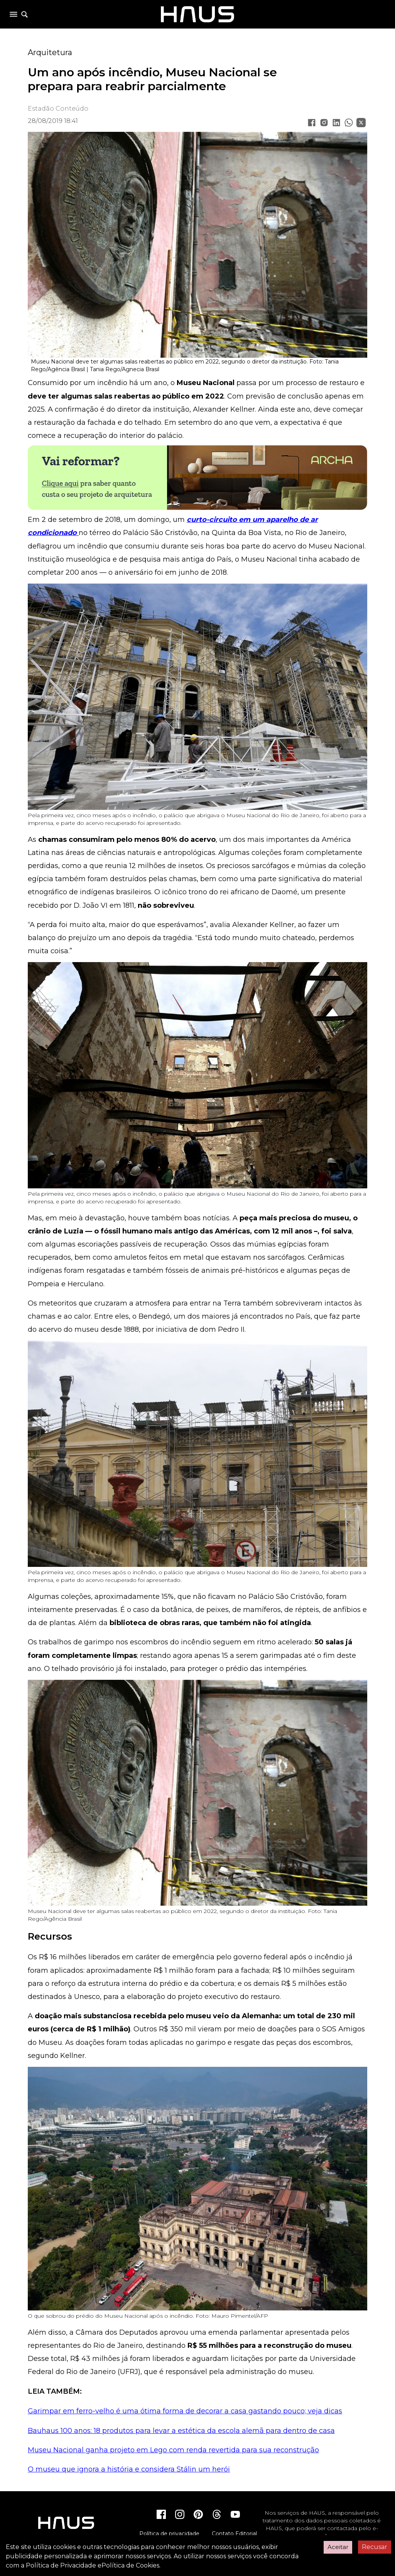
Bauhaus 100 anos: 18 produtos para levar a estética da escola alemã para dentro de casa (181, 2430)
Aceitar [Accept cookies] (337, 2547)
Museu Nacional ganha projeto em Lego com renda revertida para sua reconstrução (173, 2450)
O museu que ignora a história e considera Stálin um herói (129, 2469)
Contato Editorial (234, 2533)
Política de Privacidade (61, 2565)
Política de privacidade (169, 2533)
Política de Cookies (130, 2565)
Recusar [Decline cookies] (374, 2547)
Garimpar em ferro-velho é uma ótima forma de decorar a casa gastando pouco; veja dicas (185, 2411)
